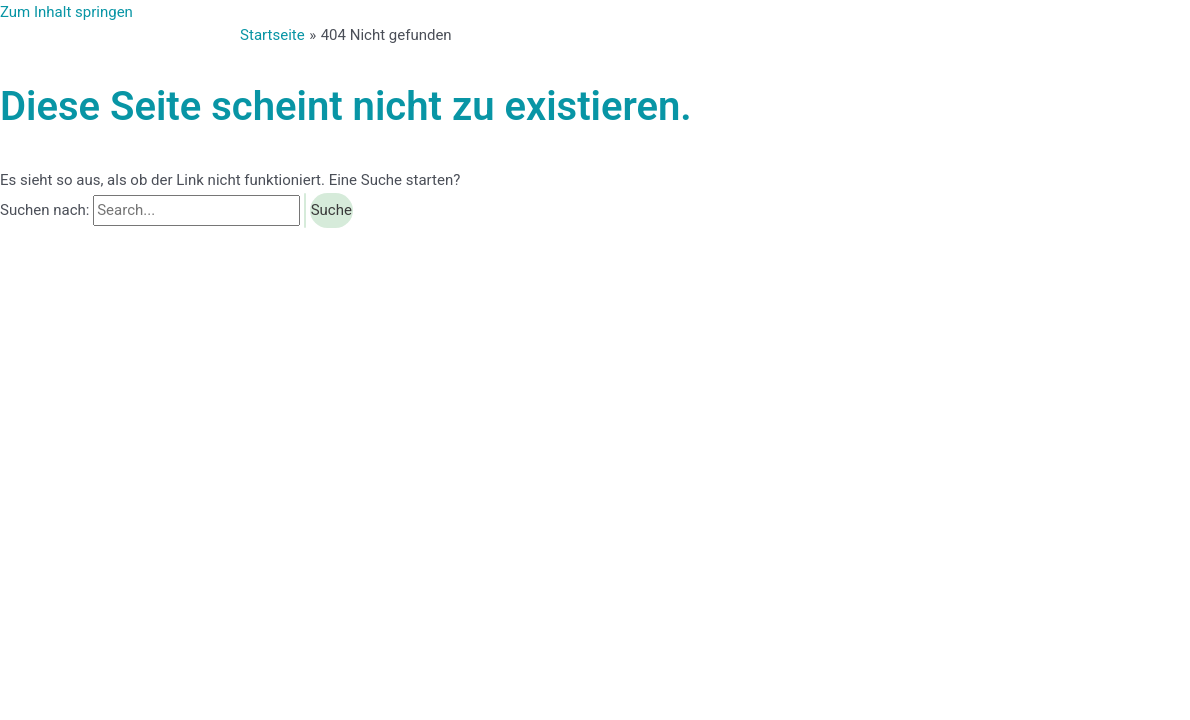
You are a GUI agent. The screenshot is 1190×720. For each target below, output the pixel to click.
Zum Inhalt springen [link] (66, 12)
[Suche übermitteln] (305, 210)
